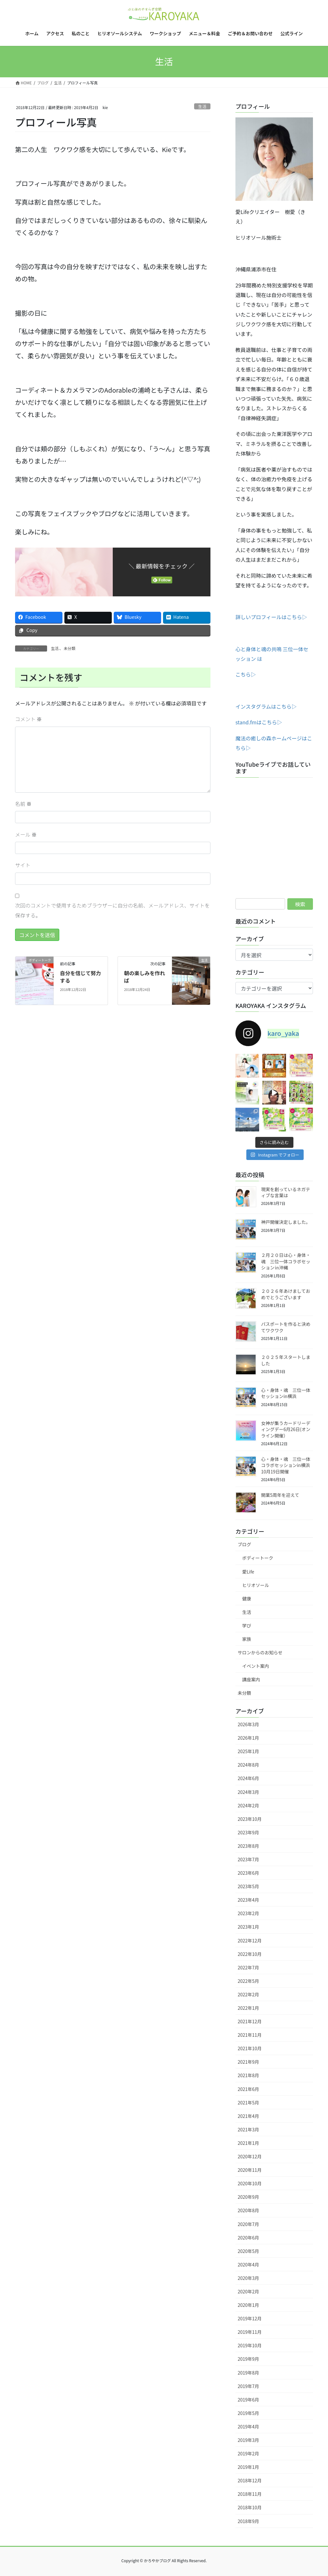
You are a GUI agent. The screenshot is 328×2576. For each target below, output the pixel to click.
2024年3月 (248, 1792)
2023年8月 (248, 1846)
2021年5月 (248, 2102)
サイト (22, 865)
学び (246, 1625)
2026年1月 (248, 1738)
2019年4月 (248, 2426)
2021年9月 (248, 2062)
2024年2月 (248, 1805)
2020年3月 (248, 2278)
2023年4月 (248, 1900)
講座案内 (251, 1679)
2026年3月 (248, 1724)
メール (26, 834)
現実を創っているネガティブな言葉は (285, 1192)
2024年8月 (248, 1764)
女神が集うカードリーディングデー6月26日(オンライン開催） (285, 1429)
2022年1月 (248, 2008)
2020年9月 (248, 2197)
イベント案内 (255, 1666)
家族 (246, 1639)
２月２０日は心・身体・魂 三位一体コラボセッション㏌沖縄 (285, 1261)
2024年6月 (248, 1778)
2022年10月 (250, 1954)
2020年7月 (248, 2224)
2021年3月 (248, 2129)
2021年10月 (250, 2048)
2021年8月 (248, 2075)
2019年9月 (248, 2359)
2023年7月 (248, 1859)
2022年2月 (248, 1994)
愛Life (248, 1571)
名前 (23, 803)
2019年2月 (248, 2453)
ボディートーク (257, 1558)
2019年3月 (248, 2440)
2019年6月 (248, 2399)
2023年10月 (250, 1819)
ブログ (244, 1544)
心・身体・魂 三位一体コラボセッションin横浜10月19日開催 (285, 1465)
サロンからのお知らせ (260, 1652)
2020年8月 (248, 2210)
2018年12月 (250, 2480)
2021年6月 (248, 2089)
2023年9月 (248, 1832)
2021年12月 (250, 2021)
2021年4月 (248, 2116)
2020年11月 (250, 2170)
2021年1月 (248, 2143)
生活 (202, 106)
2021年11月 (250, 2035)
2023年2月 (248, 1913)
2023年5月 (248, 1886)
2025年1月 (248, 1751)
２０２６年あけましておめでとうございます (285, 1294)
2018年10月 (250, 2507)
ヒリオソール (255, 1585)
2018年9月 (248, 2521)
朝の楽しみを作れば (144, 976)
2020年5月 (248, 2251)
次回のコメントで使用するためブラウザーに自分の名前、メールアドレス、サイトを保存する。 (112, 910)
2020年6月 (248, 2237)
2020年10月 (250, 2183)
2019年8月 (248, 2372)
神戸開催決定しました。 (285, 1222)
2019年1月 (248, 2467)
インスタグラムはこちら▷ (266, 706)
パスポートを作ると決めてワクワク (285, 1327)
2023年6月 (248, 1873)
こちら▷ (245, 674)
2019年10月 (250, 2345)
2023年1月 (248, 1926)
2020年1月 (248, 2305)
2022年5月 (248, 1981)
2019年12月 (250, 2318)
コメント (28, 719)
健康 (246, 1598)
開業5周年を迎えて (280, 1495)
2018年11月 (250, 2494)
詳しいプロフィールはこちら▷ (271, 617)
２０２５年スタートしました (285, 1360)
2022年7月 (248, 1967)
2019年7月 (248, 2386)
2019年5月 (248, 2413)
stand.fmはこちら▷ (258, 722)
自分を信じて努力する (80, 976)
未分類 (69, 648)
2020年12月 (250, 2156)
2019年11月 (250, 2332)
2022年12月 (250, 1940)
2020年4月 (248, 2264)
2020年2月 (248, 2291)
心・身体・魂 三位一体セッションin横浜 (285, 1393)
